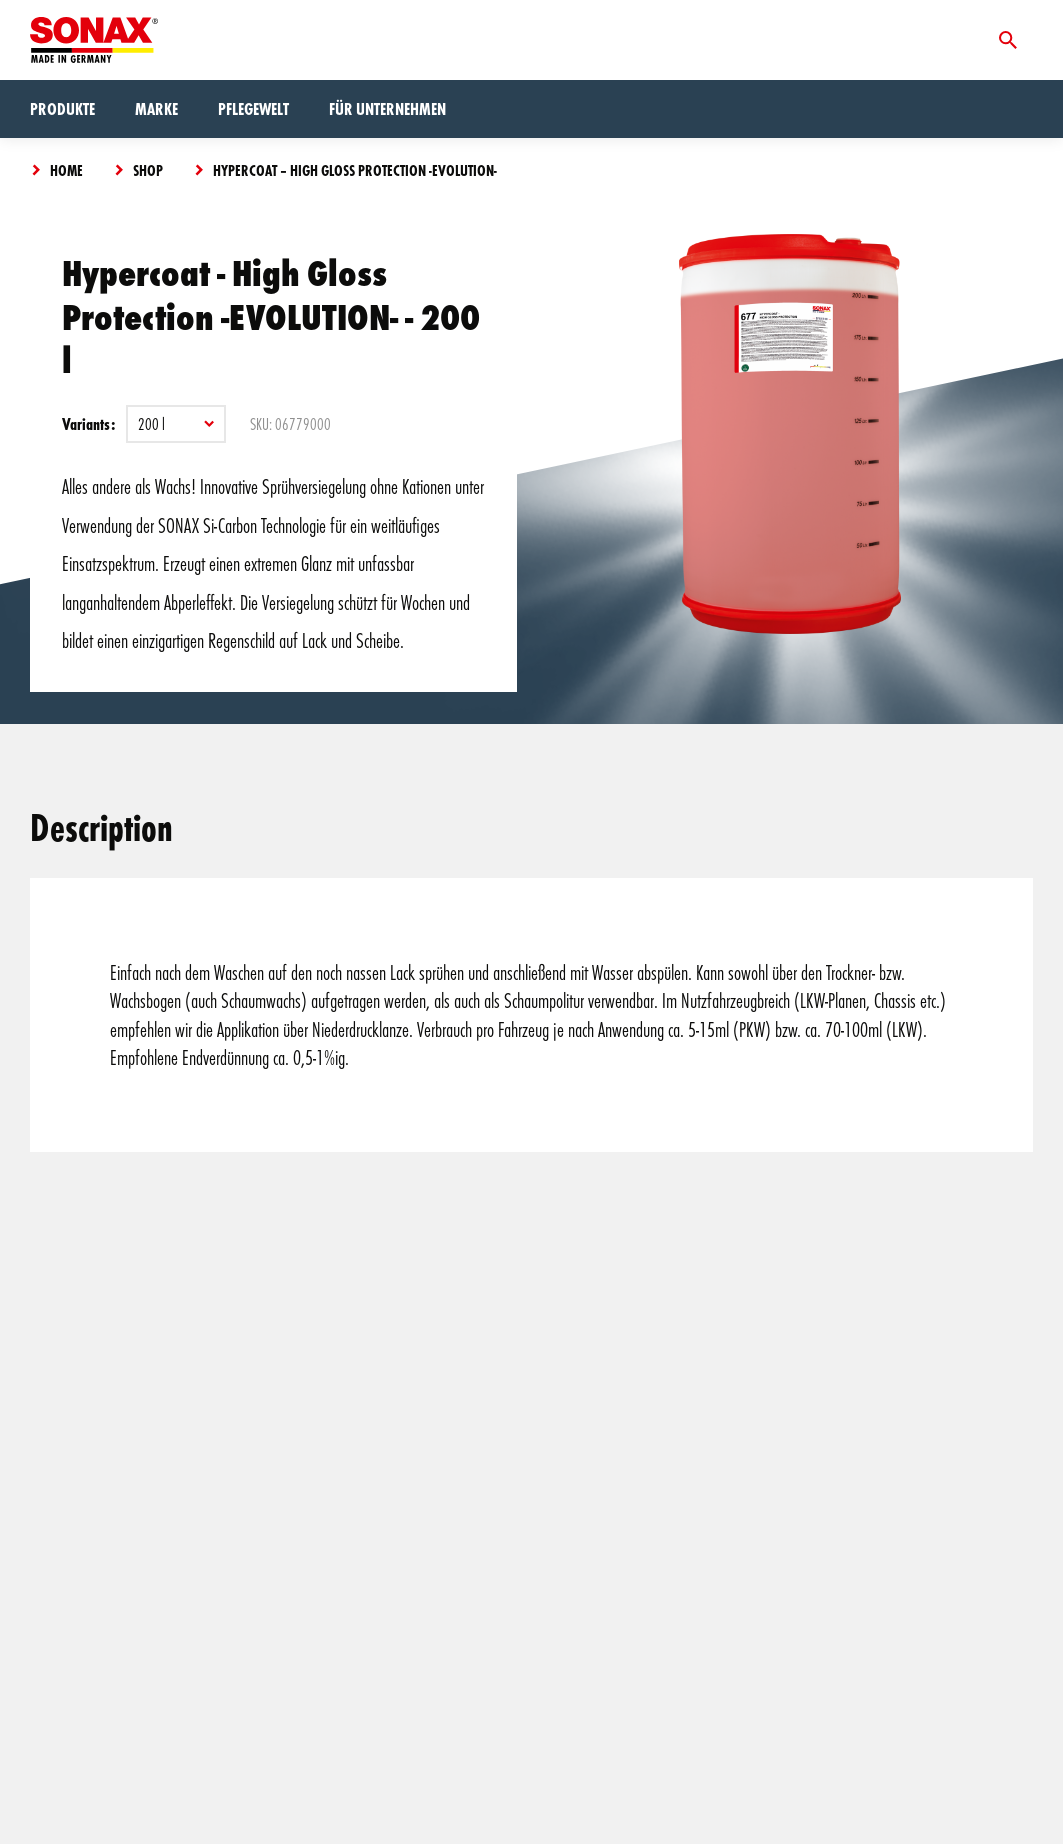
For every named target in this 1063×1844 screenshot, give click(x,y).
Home (66, 170)
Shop (148, 170)
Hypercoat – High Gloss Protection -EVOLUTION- (355, 170)
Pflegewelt (253, 108)
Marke (156, 108)
